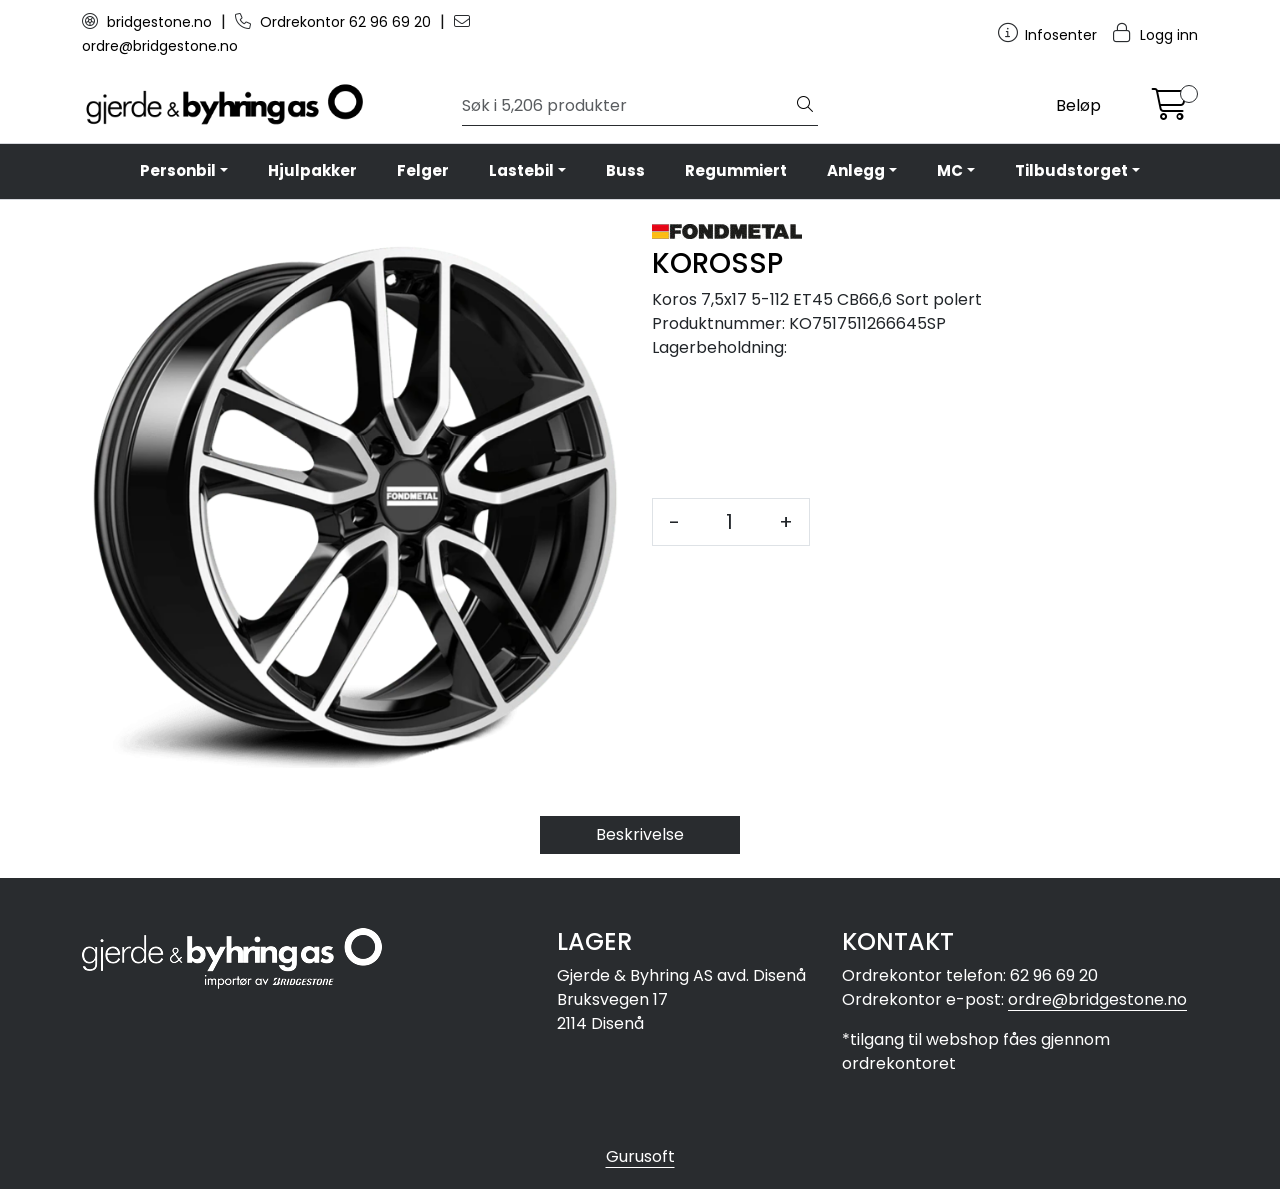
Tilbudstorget (1071, 170)
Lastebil (521, 170)
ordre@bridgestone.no (1097, 999)
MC (950, 170)
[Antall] (729, 522)
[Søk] (627, 106)
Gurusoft (640, 1156)
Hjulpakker (312, 170)
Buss (625, 170)
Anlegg (856, 170)
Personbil (178, 170)
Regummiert (736, 170)
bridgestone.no (149, 22)
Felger (423, 170)
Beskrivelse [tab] (640, 834)
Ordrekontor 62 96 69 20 (335, 22)
